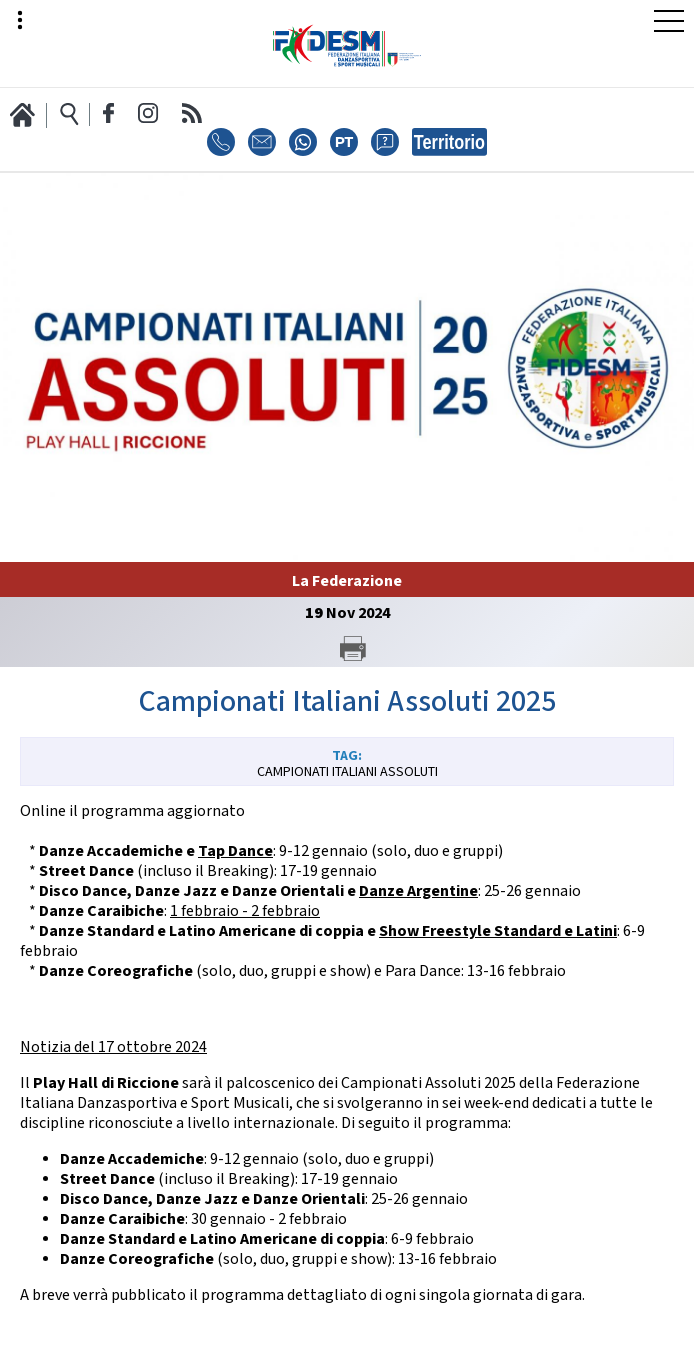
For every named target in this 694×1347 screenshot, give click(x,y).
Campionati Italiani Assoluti (347, 772)
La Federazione (347, 581)
